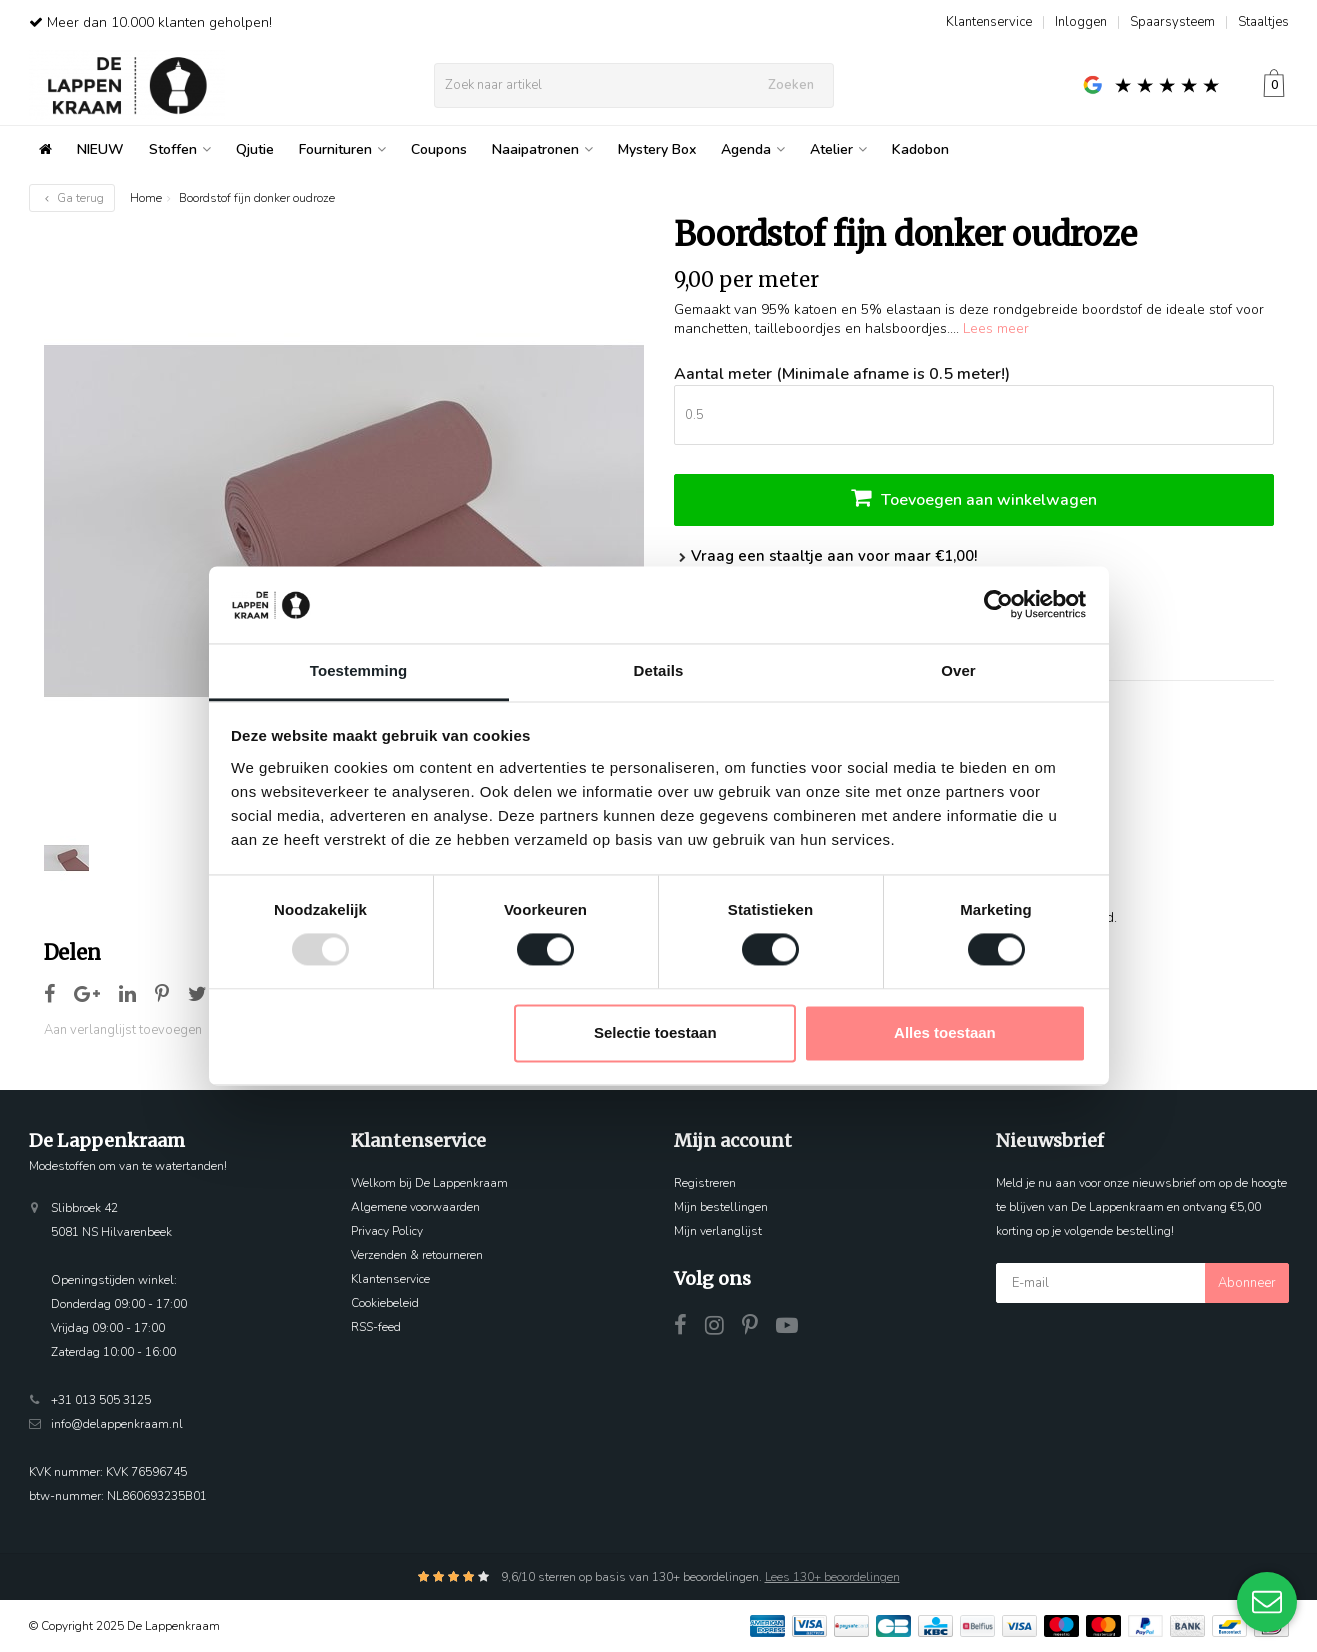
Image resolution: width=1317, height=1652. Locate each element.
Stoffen (180, 149)
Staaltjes (1263, 22)
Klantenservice (989, 22)
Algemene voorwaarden (415, 1207)
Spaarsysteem (1172, 22)
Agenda (753, 149)
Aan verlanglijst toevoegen (123, 1030)
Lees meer (996, 328)
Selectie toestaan (655, 1032)
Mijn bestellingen (721, 1207)
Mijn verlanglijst (718, 1231)
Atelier (838, 149)
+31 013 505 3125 (101, 1400)
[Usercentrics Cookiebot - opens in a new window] (998, 605)
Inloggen (1081, 22)
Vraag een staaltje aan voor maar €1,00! (825, 556)
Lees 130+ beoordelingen (832, 1577)
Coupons (439, 149)
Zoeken (791, 85)
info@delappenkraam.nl (117, 1424)
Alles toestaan (945, 1032)
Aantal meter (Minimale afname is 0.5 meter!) (842, 374)
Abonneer (1247, 1283)
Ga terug (72, 198)
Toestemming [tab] (359, 670)
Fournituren (342, 149)
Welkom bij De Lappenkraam (429, 1183)
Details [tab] (659, 670)
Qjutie (255, 149)
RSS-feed (376, 1327)
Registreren (705, 1183)
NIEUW (100, 149)
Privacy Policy (387, 1231)
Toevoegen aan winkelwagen (974, 497)
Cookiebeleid (385, 1303)
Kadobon (920, 149)
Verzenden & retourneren (417, 1255)
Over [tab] (958, 670)
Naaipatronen (542, 149)
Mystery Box (657, 149)
